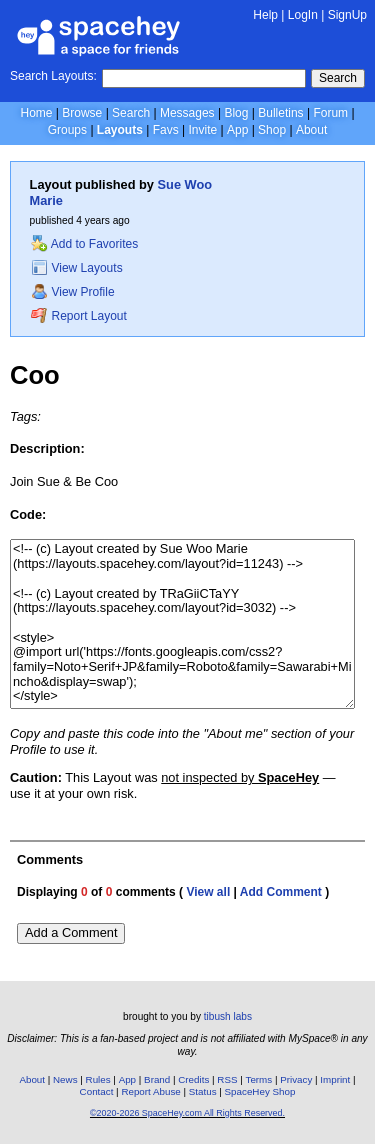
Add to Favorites (84, 244)
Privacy (296, 1079)
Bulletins (280, 113)
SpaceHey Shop (260, 1091)
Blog (236, 113)
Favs (166, 130)
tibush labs (228, 1016)
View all (208, 892)
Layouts (120, 130)
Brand (157, 1079)
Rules (98, 1079)
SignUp (347, 15)
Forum (330, 113)
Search (338, 78)
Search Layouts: (53, 76)
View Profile (73, 292)
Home (36, 113)
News (65, 1079)
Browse (82, 113)
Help (265, 15)
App (237, 130)
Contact (97, 1091)
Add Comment (281, 892)
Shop (272, 130)
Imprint (335, 1079)
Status (203, 1091)
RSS (227, 1079)
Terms (259, 1079)
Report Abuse (150, 1091)
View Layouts (77, 268)
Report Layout (79, 316)
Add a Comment (71, 932)
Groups (67, 130)
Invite (202, 130)
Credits (193, 1079)
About (311, 130)
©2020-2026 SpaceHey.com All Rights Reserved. (187, 1113)
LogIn (303, 15)
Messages (187, 113)
